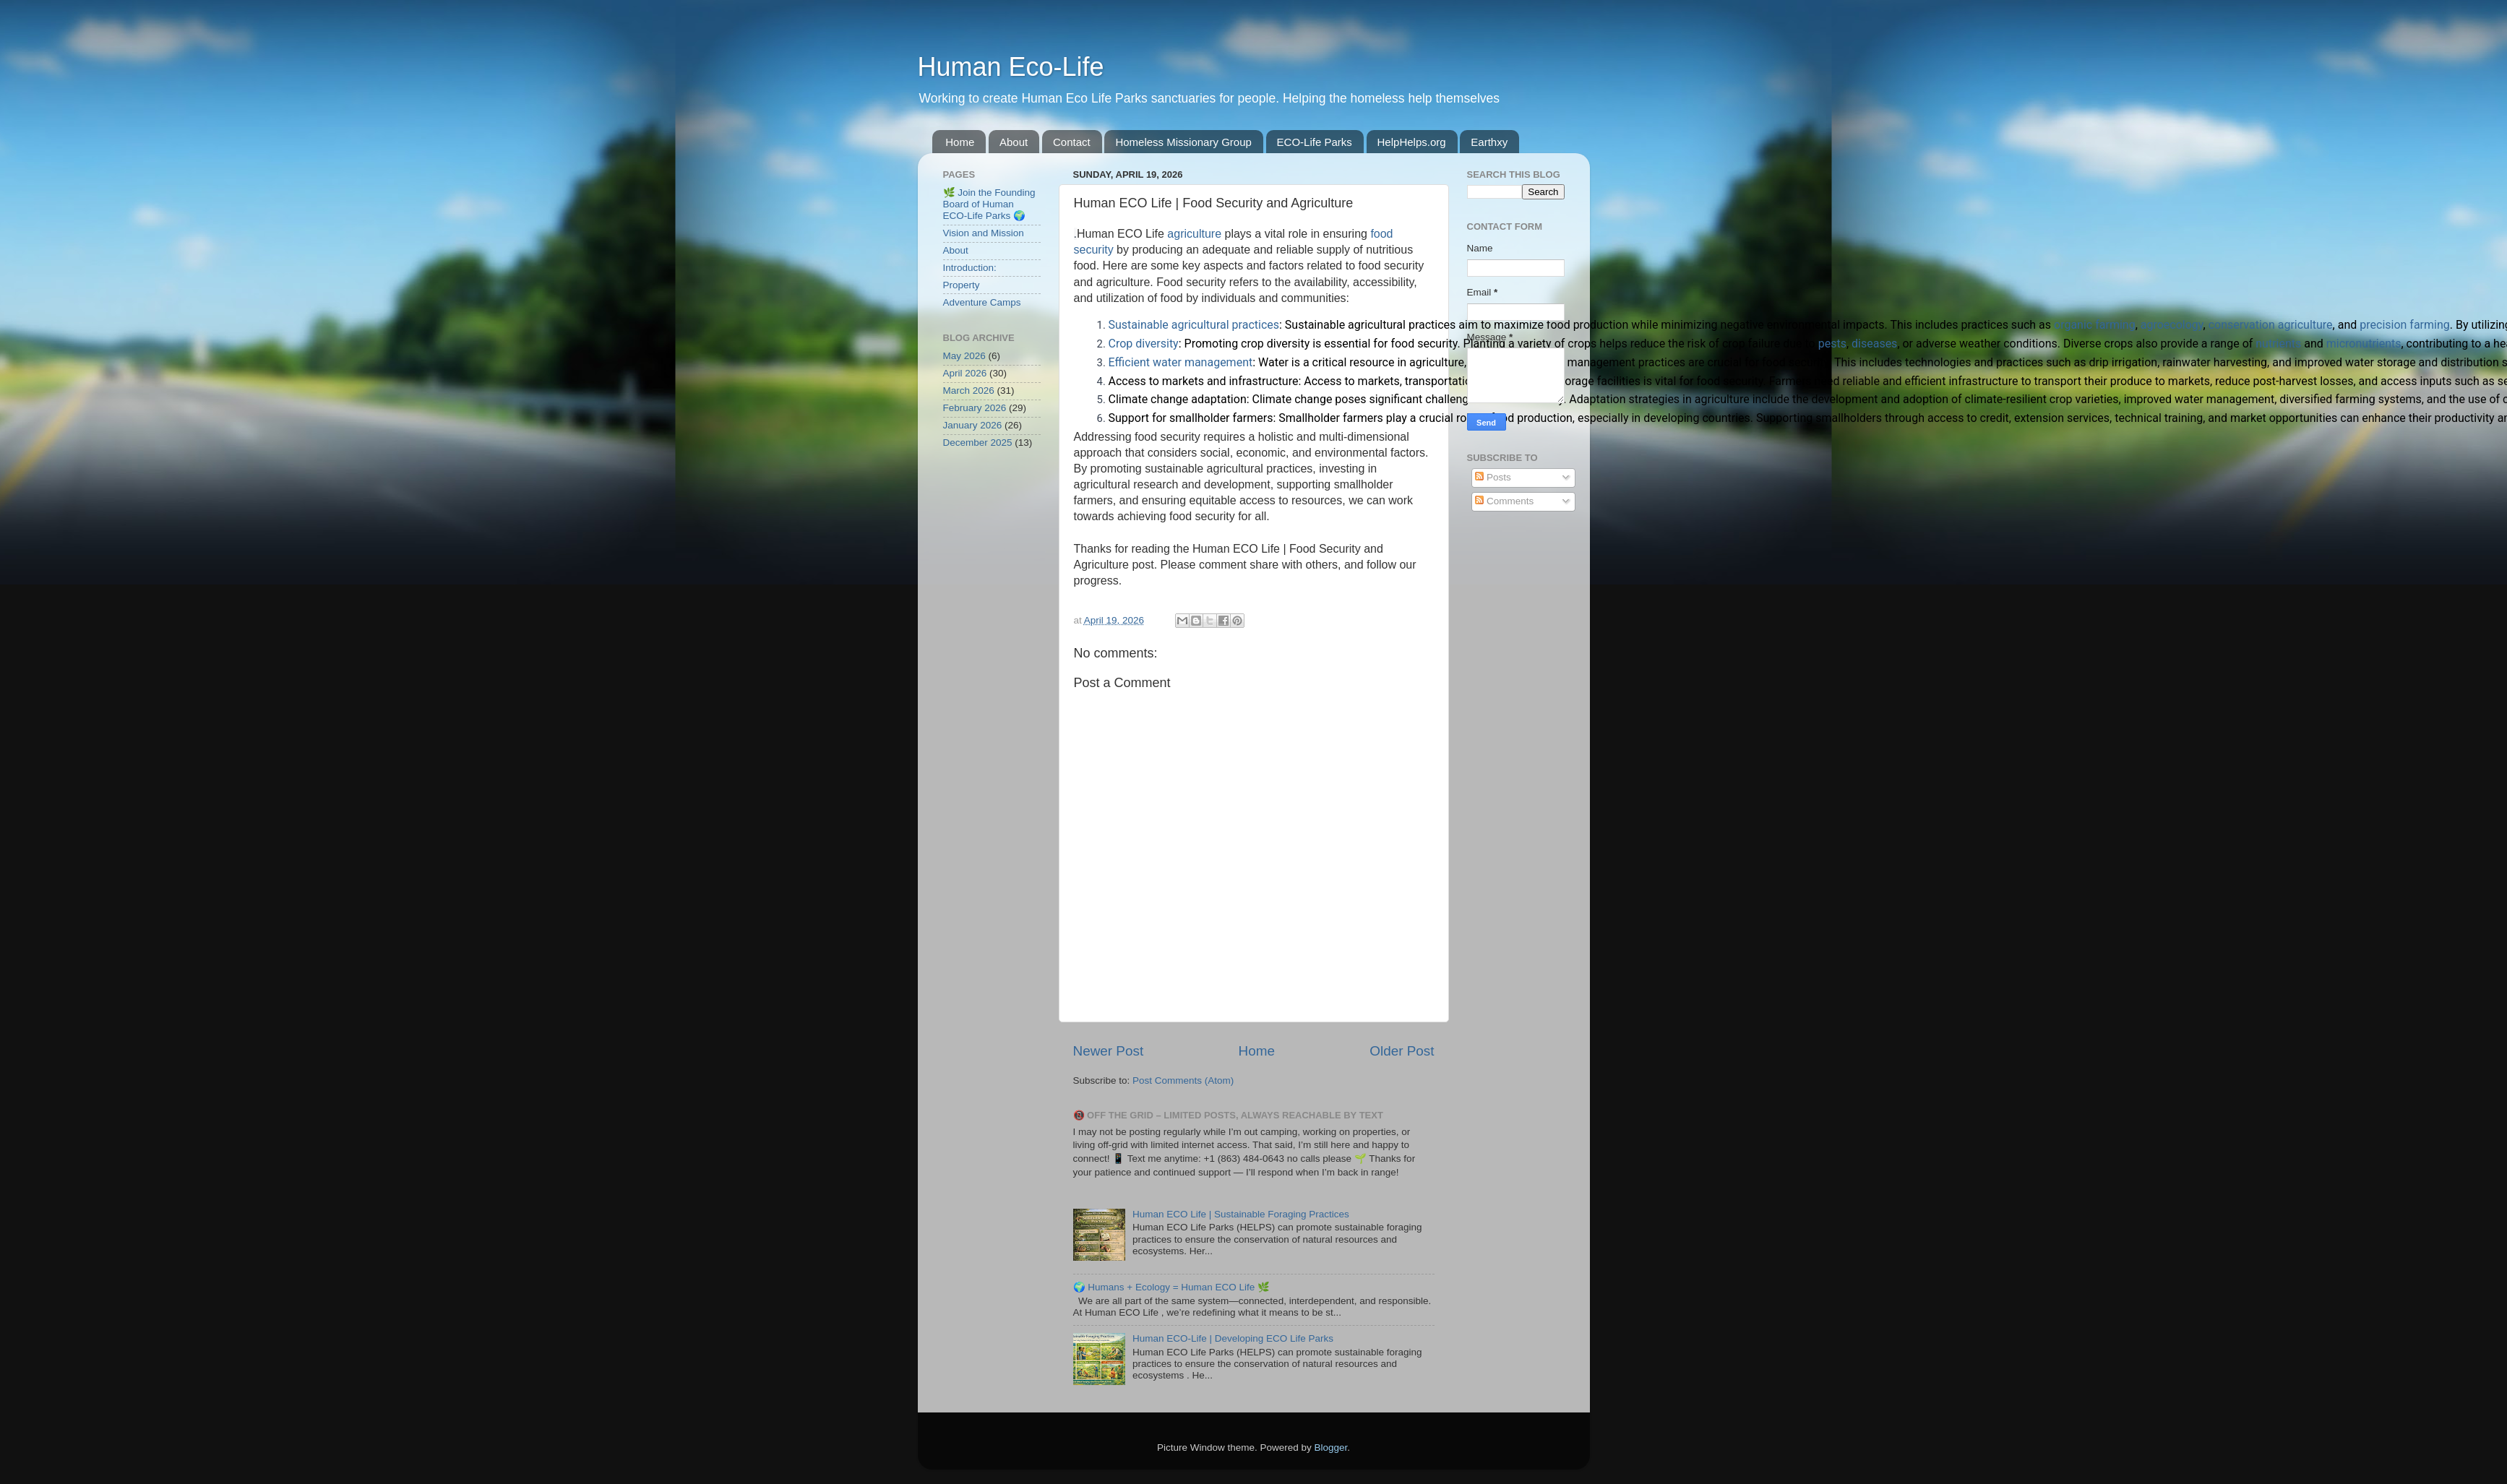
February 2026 (975, 407)
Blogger (1331, 1447)
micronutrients (2363, 343)
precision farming (2405, 325)
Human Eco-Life (1011, 67)
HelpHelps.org (1411, 142)
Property (961, 285)
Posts (1493, 477)
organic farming (2095, 325)
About (1013, 142)
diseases (1874, 343)
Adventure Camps (982, 302)
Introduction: (970, 267)
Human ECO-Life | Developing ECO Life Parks (1232, 1338)
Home (959, 142)
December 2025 (977, 442)
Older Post (1401, 1050)
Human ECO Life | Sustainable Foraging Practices (1240, 1214)
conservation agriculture (2271, 325)
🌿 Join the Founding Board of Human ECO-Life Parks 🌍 (989, 204)
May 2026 (964, 355)
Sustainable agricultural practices (1194, 325)
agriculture (1194, 234)
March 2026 (968, 390)
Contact (1072, 142)
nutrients (2278, 343)
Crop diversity (1144, 343)
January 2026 (972, 425)
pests (1832, 343)
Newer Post (1108, 1050)
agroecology (2172, 325)
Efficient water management (1181, 362)
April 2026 (965, 373)
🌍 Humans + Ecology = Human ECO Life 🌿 (1171, 1287)
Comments (1504, 501)
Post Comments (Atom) (1183, 1080)
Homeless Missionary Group (1183, 142)
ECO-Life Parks (1314, 142)
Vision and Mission (983, 233)
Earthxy (1489, 142)
